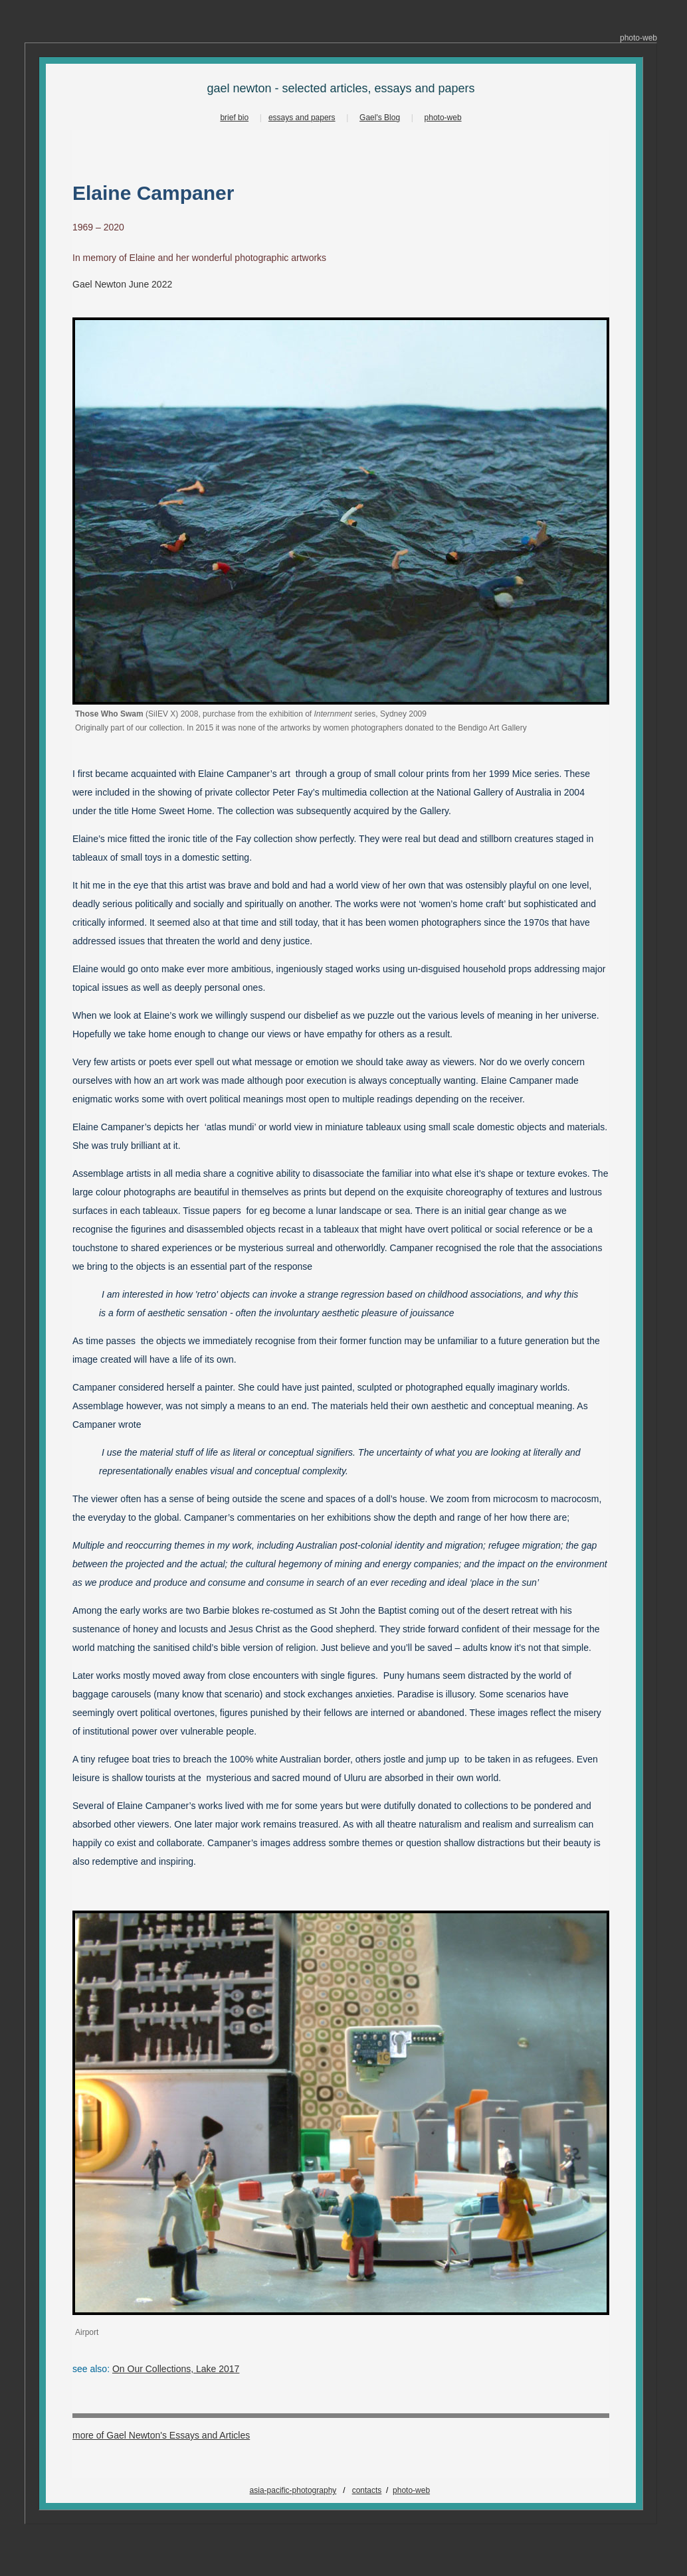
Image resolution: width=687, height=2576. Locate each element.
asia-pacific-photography (293, 2490)
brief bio (234, 117)
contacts (367, 2490)
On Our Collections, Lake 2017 (175, 2368)
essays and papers (302, 117)
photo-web (443, 117)
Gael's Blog (379, 117)
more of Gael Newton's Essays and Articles (161, 2435)
